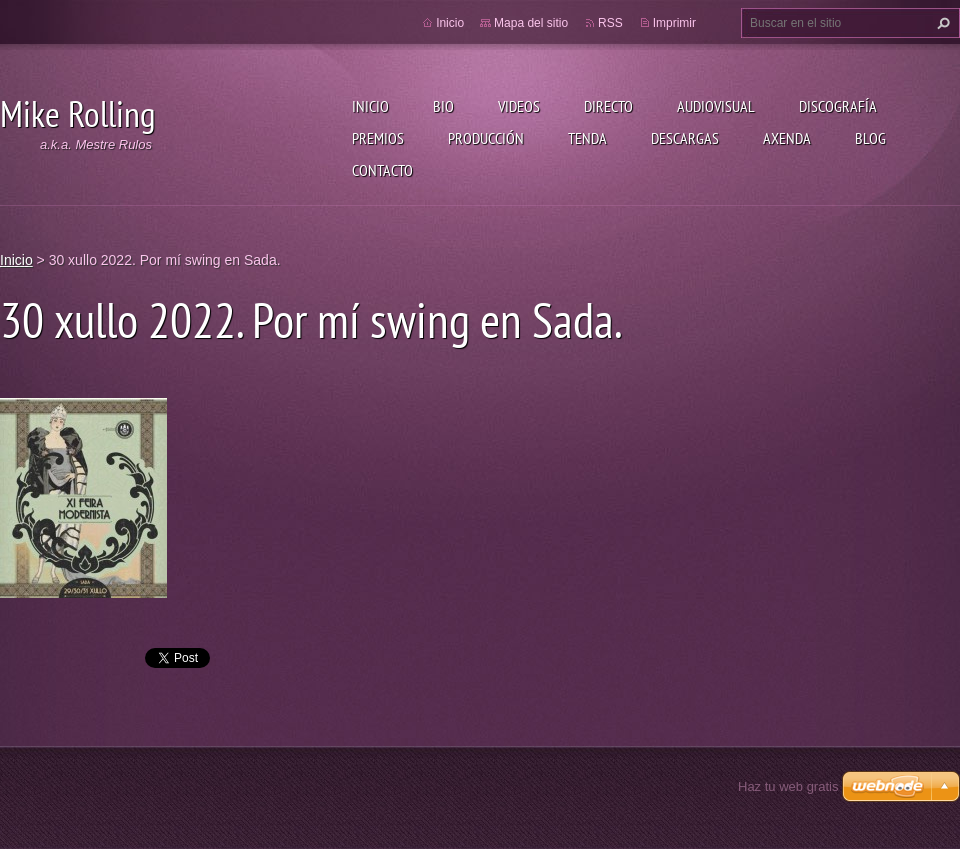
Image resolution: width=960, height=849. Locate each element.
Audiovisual (716, 106)
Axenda (787, 138)
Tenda (587, 138)
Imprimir (674, 23)
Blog (870, 138)
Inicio (370, 106)
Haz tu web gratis (788, 786)
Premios (378, 138)
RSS (610, 23)
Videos (519, 106)
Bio (443, 106)
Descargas (685, 138)
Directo (608, 106)
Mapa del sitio (531, 23)
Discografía (838, 106)
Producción (486, 138)
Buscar (941, 23)
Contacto (382, 170)
